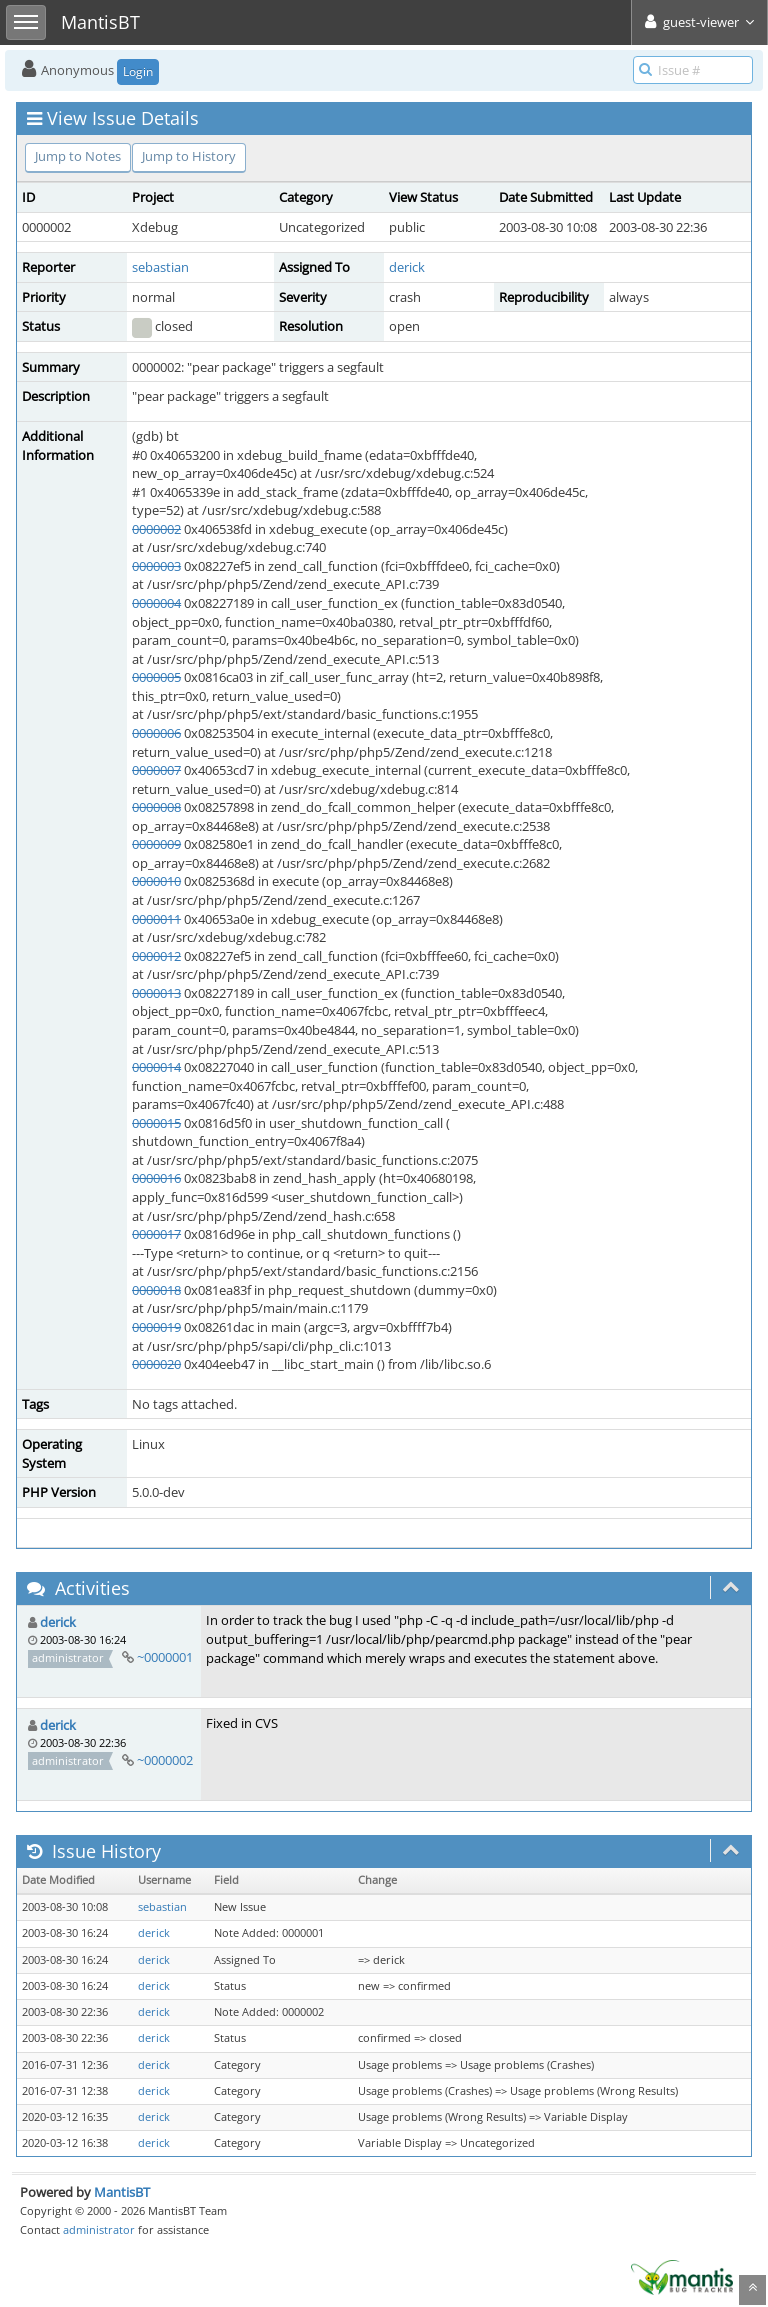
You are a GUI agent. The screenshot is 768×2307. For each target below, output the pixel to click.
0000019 (156, 1327)
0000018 (156, 1290)
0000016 (156, 1178)
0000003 (156, 566)
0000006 (156, 733)
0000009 (156, 844)
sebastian (160, 267)
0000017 (156, 1234)
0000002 (156, 529)
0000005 (156, 677)
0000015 (156, 1123)
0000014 (156, 1067)
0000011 (156, 919)
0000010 (156, 881)
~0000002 (165, 1760)
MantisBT (122, 2192)
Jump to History (189, 156)
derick (407, 267)
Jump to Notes (78, 156)
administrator (99, 2229)
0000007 (156, 770)
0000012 (156, 956)
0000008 (156, 807)
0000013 (156, 993)
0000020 (156, 1364)
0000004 (156, 603)
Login (138, 71)
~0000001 (165, 1657)
